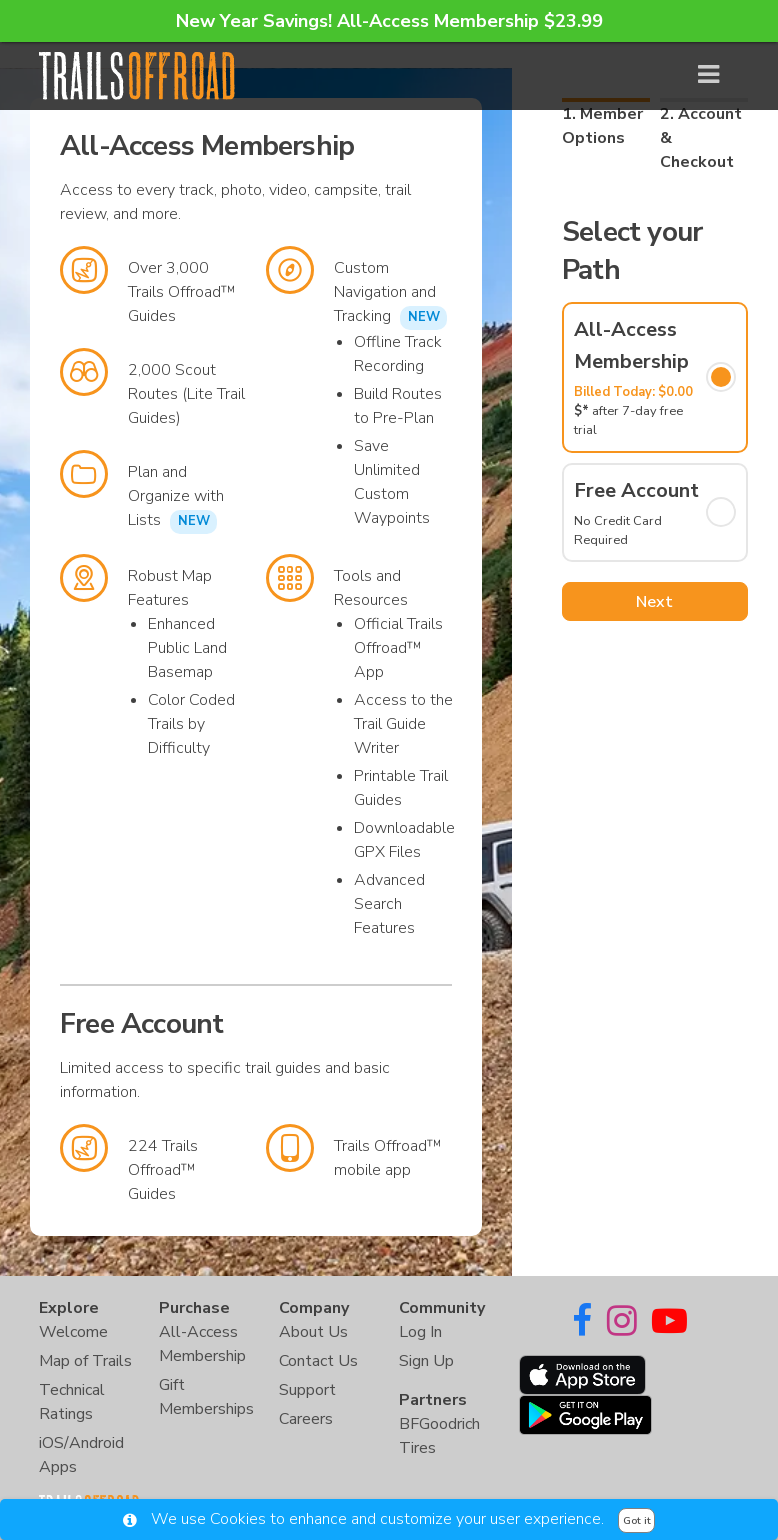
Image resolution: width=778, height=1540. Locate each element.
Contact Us (318, 1361)
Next (654, 602)
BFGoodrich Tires (439, 1436)
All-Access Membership (202, 1344)
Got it (637, 1520)
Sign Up (426, 1361)
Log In (420, 1332)
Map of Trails (85, 1361)
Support (307, 1390)
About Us (313, 1332)
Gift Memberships (206, 1397)
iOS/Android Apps (81, 1455)
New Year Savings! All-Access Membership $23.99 (389, 21)
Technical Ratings (72, 1402)
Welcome (73, 1332)
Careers (306, 1419)
